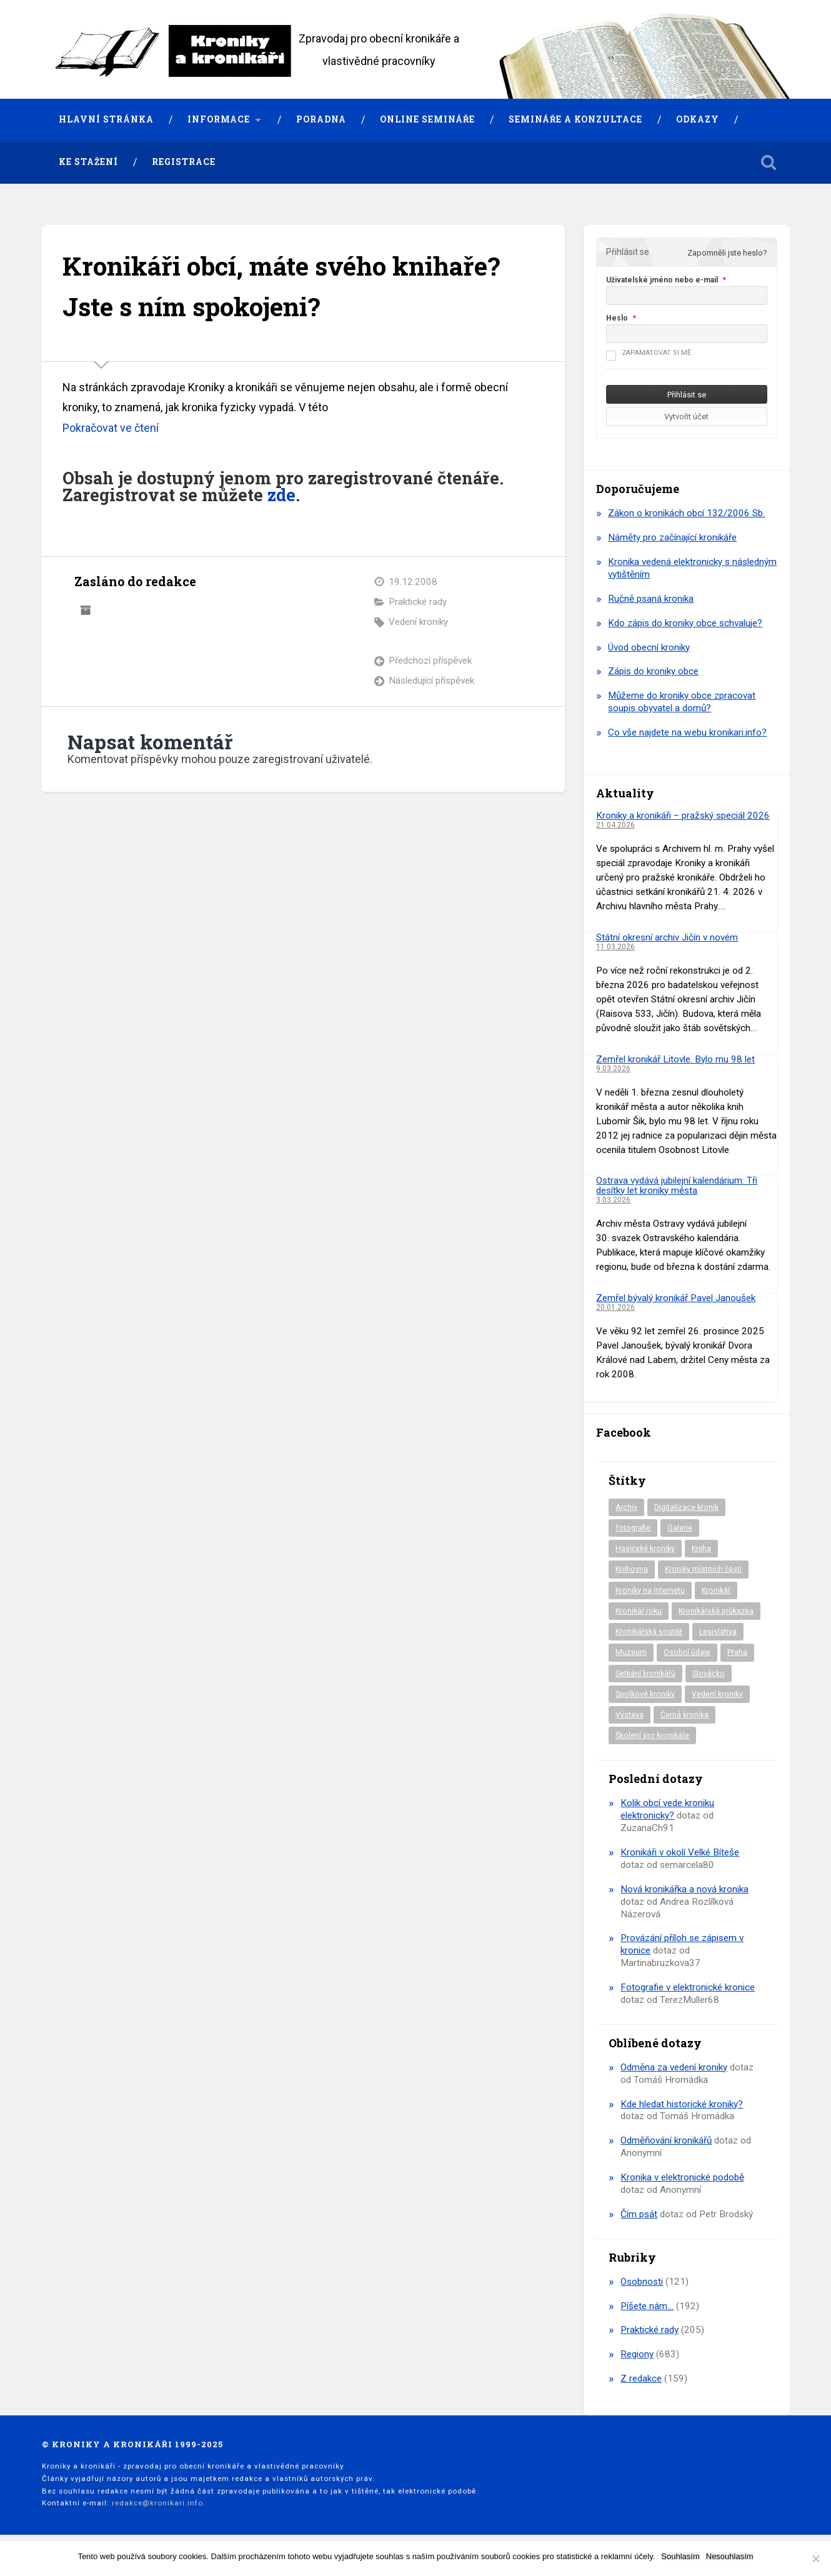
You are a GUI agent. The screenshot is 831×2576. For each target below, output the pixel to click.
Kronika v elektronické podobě (682, 2177)
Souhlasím (680, 2556)
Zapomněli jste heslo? (727, 252)
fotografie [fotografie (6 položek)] (632, 1528)
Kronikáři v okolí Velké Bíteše (679, 1852)
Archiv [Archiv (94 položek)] (626, 1507)
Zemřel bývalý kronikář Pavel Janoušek (675, 1298)
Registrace (184, 161)
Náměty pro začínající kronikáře (672, 537)
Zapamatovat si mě (648, 352)
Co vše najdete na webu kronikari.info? (687, 732)
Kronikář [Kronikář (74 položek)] (716, 1590)
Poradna (321, 119)
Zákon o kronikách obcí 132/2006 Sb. (686, 513)
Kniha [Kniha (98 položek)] (701, 1548)
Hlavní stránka (106, 119)
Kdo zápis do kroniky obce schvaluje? (685, 623)
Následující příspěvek (431, 680)
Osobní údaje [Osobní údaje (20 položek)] (687, 1652)
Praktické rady (418, 601)
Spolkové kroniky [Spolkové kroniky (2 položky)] (645, 1694)
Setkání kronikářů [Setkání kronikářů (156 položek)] (645, 1673)
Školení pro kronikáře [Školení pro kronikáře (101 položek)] (652, 1735)
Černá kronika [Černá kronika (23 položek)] (684, 1714)
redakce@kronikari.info (157, 2503)
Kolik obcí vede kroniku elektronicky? (667, 1809)
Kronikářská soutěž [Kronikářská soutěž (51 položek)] (648, 1631)
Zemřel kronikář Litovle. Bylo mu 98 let (675, 1059)
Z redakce (641, 2378)
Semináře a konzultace (575, 119)
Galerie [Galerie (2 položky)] (679, 1528)
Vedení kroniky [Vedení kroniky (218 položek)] (717, 1694)
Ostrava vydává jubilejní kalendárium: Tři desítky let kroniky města (676, 1185)
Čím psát (638, 2214)
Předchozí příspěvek (430, 660)
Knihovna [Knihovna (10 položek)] (631, 1569)
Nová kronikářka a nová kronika (684, 1889)
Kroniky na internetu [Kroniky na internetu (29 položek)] (650, 1590)
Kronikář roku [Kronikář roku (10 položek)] (638, 1611)
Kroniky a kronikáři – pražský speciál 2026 (683, 815)
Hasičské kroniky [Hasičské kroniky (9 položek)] (645, 1548)
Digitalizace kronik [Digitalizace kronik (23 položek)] (686, 1507)
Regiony (637, 2354)
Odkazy (697, 119)
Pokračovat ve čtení (110, 427)
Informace (218, 119)
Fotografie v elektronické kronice (687, 1987)
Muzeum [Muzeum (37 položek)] (631, 1652)
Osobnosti (641, 2281)
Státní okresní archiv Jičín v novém (667, 937)
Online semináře (427, 119)
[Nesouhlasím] (815, 2558)
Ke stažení (88, 161)
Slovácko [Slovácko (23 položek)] (708, 1673)
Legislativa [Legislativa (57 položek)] (718, 1631)
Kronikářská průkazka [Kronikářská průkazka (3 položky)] (716, 1611)
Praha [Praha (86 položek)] (737, 1652)
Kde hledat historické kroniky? (681, 2104)
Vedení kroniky (418, 621)
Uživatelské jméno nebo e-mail (662, 280)
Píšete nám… (647, 2306)
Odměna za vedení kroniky (673, 2067)
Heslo (617, 318)
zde (281, 495)
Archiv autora (85, 610)
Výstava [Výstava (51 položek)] (629, 1714)
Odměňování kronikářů (666, 2140)
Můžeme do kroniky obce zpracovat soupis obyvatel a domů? (681, 702)
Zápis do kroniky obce (653, 671)
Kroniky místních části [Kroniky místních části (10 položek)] (703, 1569)
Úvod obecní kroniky (649, 647)
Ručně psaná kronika (651, 598)
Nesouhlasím (730, 2556)
